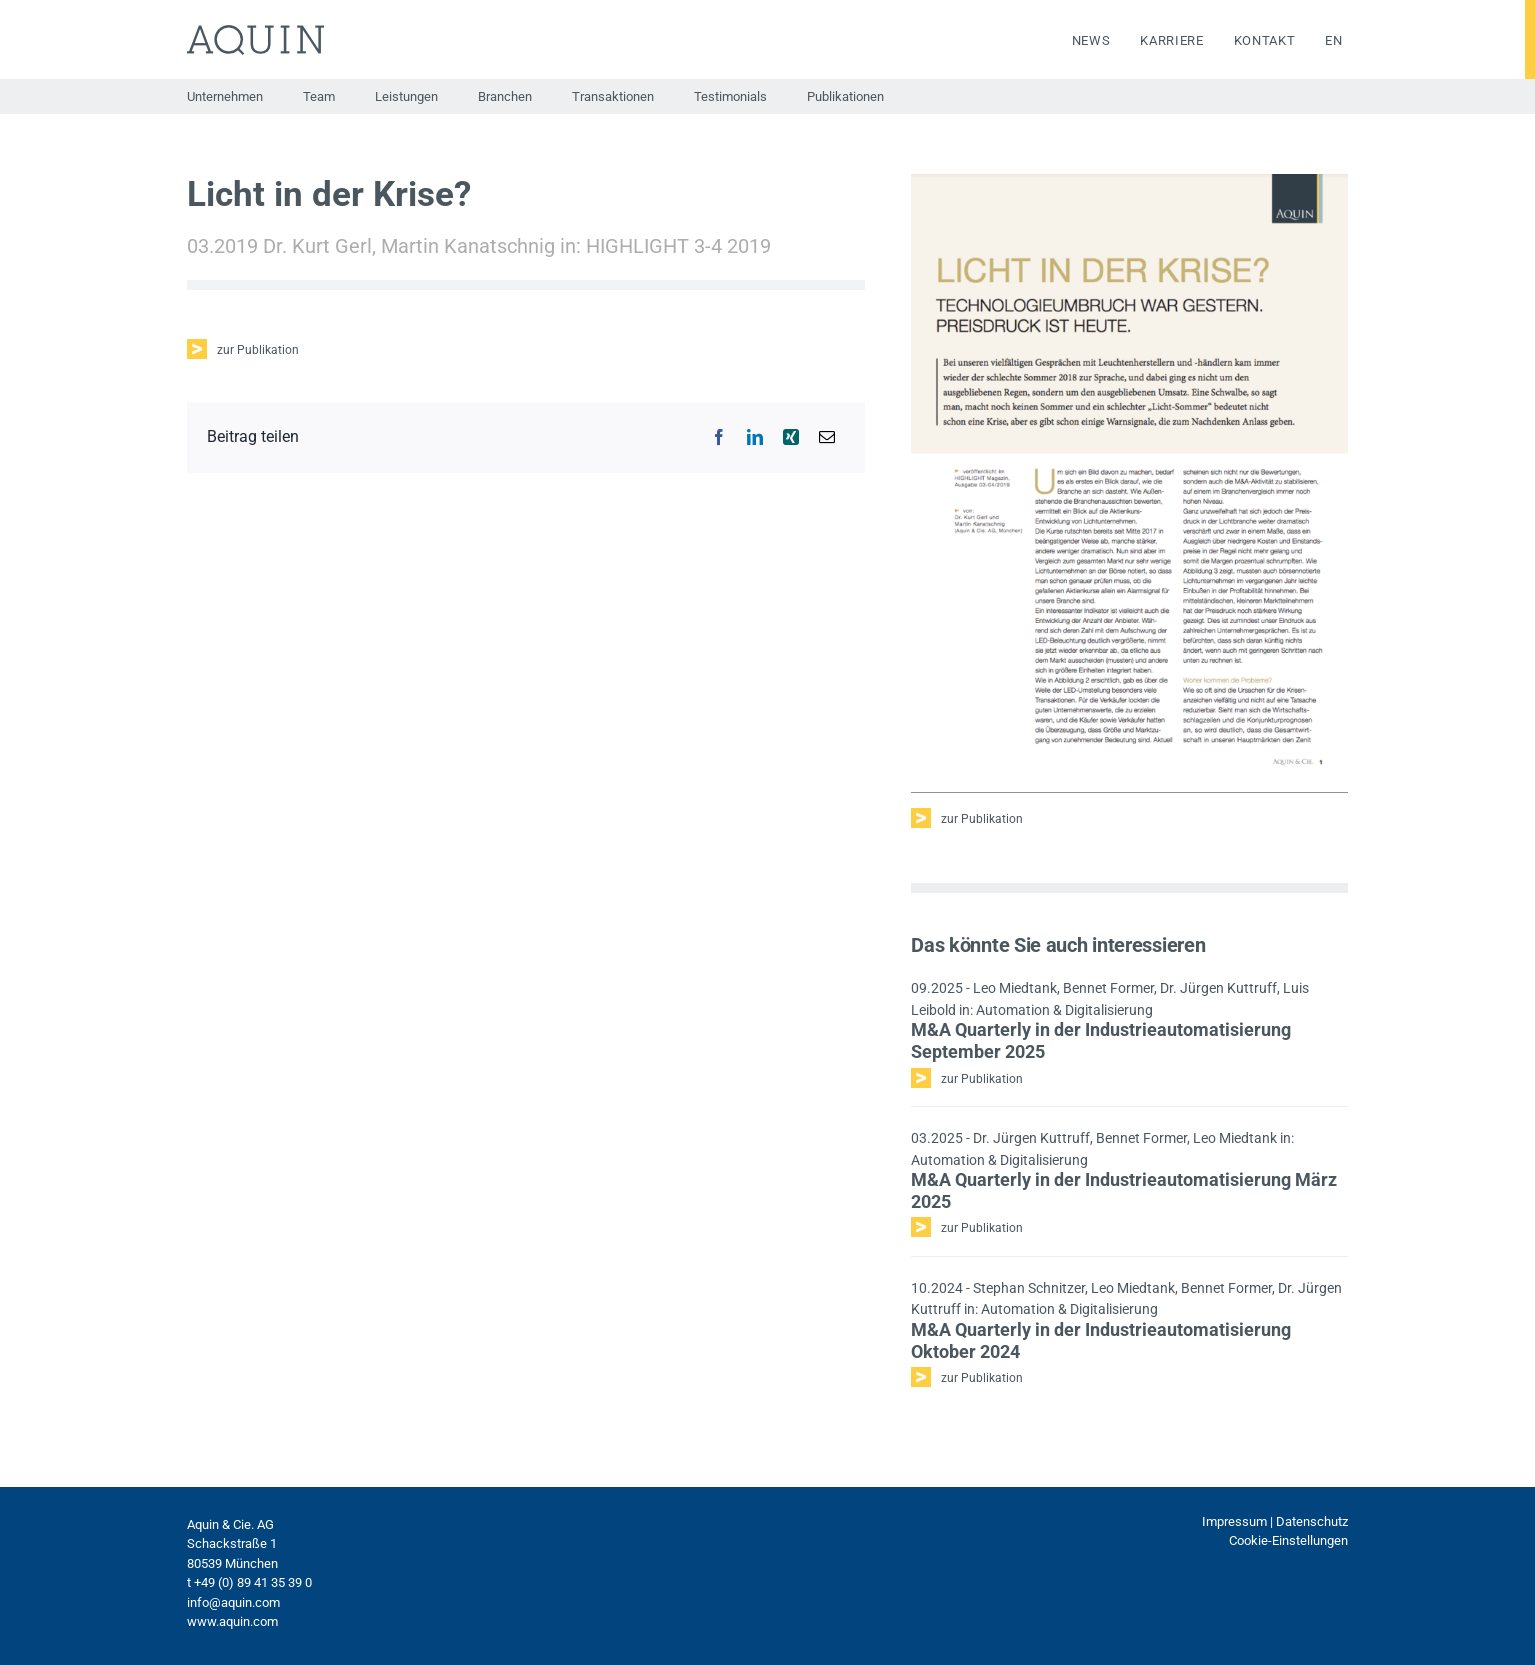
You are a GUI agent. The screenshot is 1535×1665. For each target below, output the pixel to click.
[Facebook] (719, 437)
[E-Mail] (827, 437)
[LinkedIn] (755, 437)
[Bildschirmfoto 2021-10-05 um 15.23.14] (1129, 182)
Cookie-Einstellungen (1288, 1540)
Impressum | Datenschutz (1275, 1521)
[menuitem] (1318, 41)
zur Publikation (258, 350)
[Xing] (791, 437)
